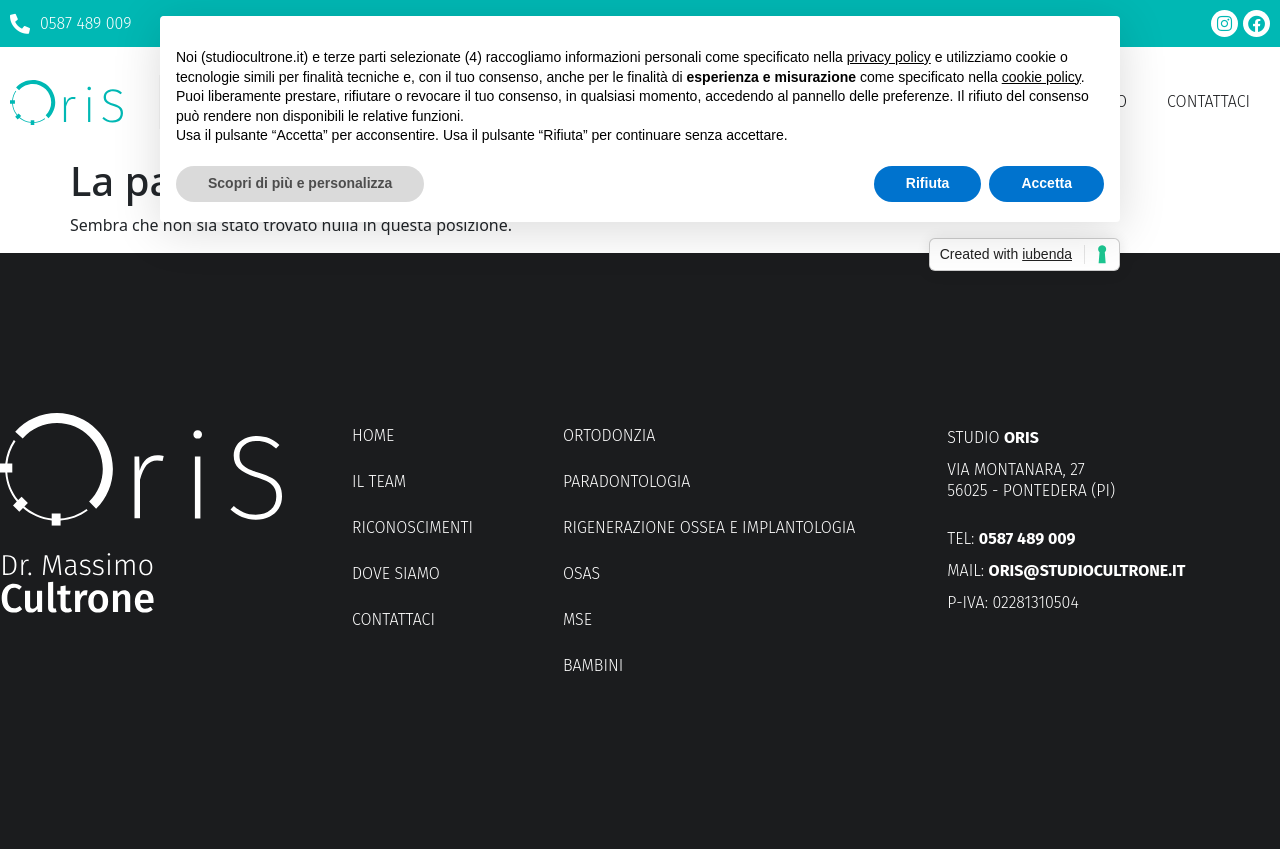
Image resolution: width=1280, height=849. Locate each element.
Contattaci (1208, 101)
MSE (577, 619)
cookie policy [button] (1041, 77)
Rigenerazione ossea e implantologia (709, 527)
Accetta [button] (1046, 183)
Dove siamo (396, 573)
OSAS (581, 573)
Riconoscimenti (412, 527)
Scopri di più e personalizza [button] (300, 183)
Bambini (593, 665)
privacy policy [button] (889, 57)
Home (373, 435)
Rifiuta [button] (928, 183)
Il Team (379, 481)
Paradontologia (626, 481)
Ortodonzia (609, 435)
